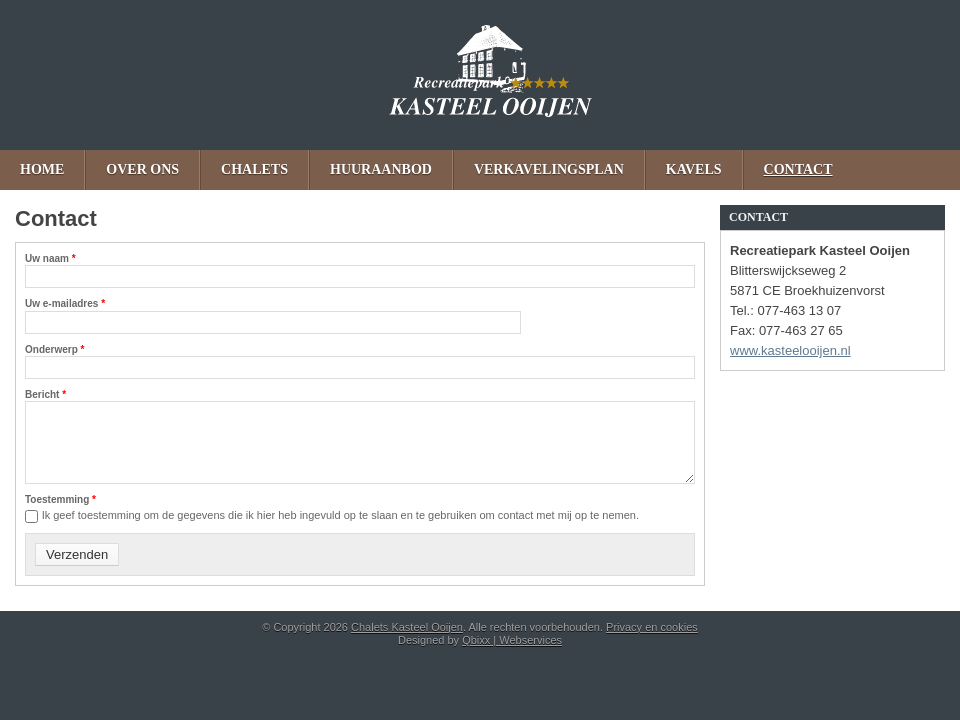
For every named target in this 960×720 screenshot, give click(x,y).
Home (42, 169)
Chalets (254, 169)
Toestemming (60, 499)
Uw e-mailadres (65, 303)
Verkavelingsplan (549, 169)
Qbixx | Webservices (512, 640)
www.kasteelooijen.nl (790, 350)
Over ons (142, 169)
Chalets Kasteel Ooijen (480, 75)
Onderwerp (54, 349)
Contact (798, 169)
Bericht (45, 394)
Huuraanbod (381, 169)
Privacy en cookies (652, 627)
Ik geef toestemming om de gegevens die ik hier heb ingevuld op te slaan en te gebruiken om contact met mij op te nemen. (340, 515)
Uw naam (50, 258)
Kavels (694, 169)
